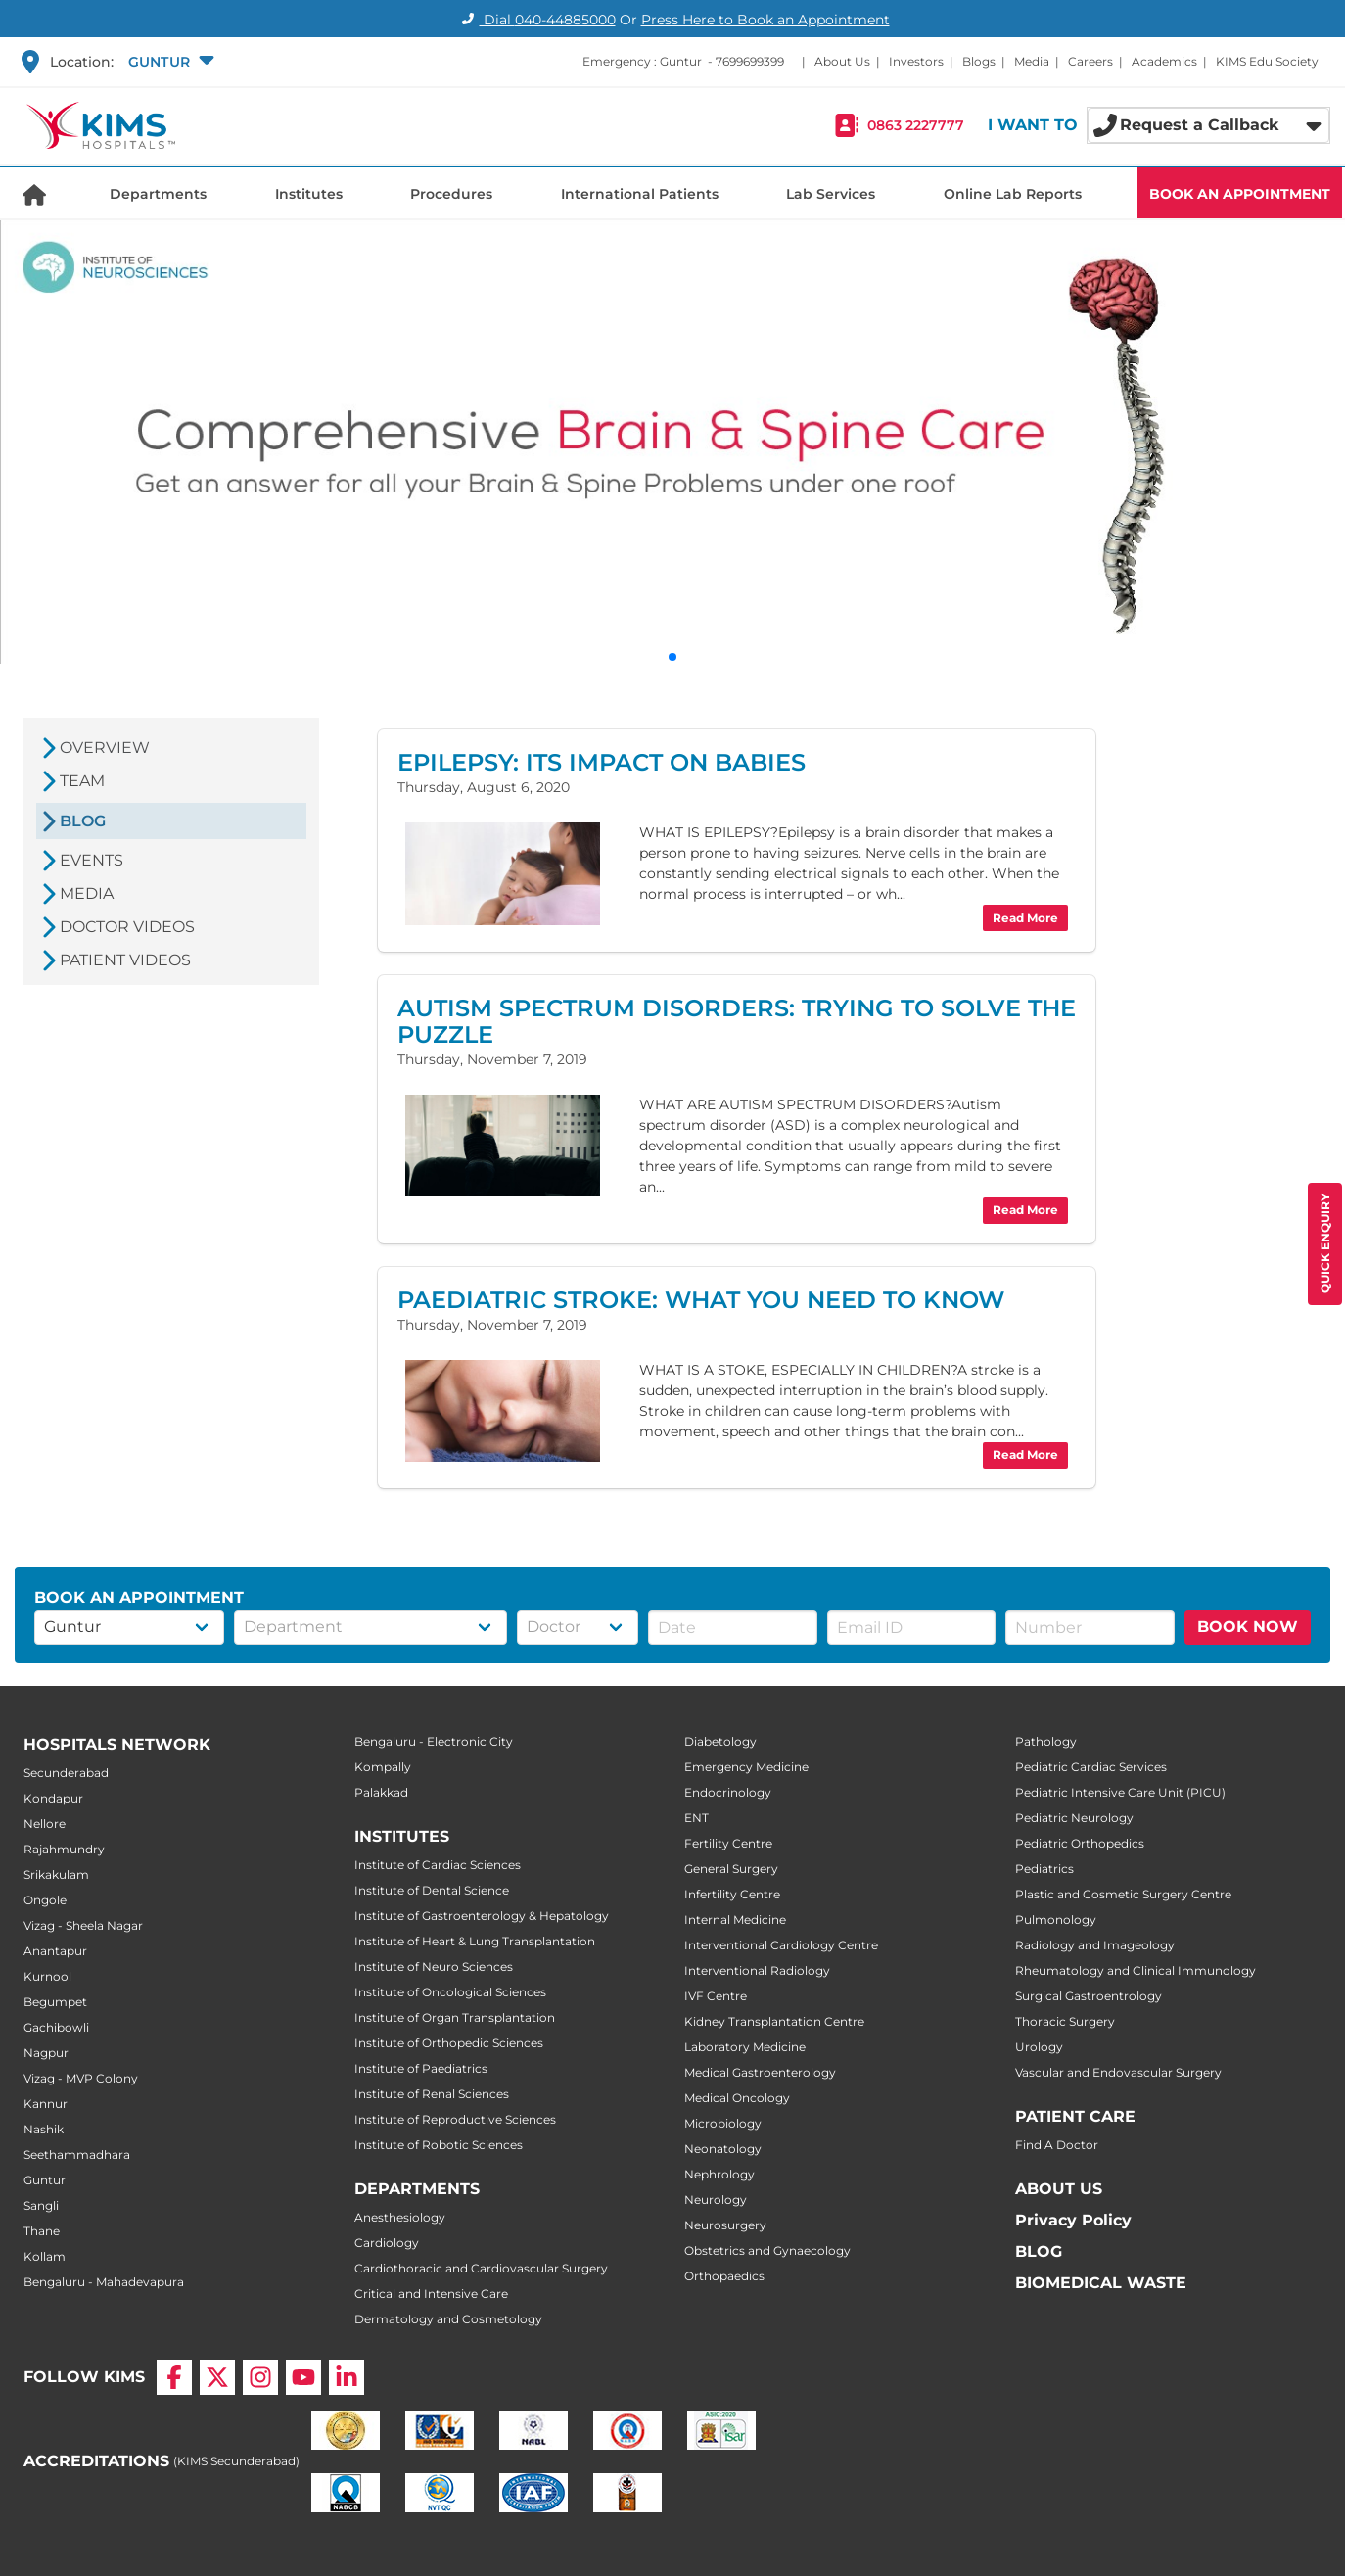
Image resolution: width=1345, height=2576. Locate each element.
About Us (842, 61)
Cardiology (386, 2242)
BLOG (1038, 2251)
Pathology (1046, 1741)
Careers (1090, 61)
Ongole (45, 1900)
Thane (41, 2231)
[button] (169, 61)
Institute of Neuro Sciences (433, 1966)
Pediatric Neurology (1074, 1817)
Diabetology (720, 1741)
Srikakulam (56, 1874)
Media (1031, 61)
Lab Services (830, 194)
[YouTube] (303, 2377)
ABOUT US (1058, 2188)
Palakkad (381, 1792)
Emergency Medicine (746, 1766)
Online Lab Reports (1013, 194)
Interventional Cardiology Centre (781, 1945)
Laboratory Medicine (745, 2046)
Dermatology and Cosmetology (448, 2319)
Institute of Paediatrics (420, 2068)
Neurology (715, 2199)
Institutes (309, 194)
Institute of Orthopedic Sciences (448, 2043)
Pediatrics (1044, 1868)
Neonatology (723, 2148)
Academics (1164, 61)
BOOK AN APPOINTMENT (1239, 194)
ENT (696, 1817)
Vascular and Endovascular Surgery (1118, 2072)
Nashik (43, 2129)
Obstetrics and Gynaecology (767, 2250)
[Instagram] (260, 2377)
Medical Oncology (737, 2097)
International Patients (640, 194)
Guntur (44, 2180)
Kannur (45, 2103)
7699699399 (750, 61)
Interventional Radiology (757, 1970)
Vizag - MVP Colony (80, 2078)
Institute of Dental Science (431, 1890)
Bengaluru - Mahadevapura (103, 2281)
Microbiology (723, 2123)
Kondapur (53, 1798)
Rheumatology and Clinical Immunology (1135, 1970)
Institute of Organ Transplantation (454, 2017)
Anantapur (55, 1951)
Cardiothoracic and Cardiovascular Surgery (481, 2268)
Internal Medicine (735, 1919)
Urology (1039, 2046)
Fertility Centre (728, 1843)
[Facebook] (174, 2377)
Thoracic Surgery (1065, 2021)
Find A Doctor (1056, 2144)
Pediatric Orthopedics (1079, 1843)
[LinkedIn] (346, 2377)
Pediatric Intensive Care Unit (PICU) (1120, 1792)
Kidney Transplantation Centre (774, 2021)
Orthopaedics (724, 2276)
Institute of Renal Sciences (431, 2093)
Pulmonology (1055, 1919)
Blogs (979, 61)
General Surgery (731, 1868)
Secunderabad (66, 1772)
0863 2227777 (915, 125)
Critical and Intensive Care (431, 2293)
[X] (217, 2377)
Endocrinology (727, 1792)
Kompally (382, 1766)
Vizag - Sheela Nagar (83, 1925)
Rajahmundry (64, 1849)
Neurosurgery (725, 2225)
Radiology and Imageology (1095, 1945)
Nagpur (46, 2052)
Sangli (41, 2205)
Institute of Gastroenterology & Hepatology (481, 1915)
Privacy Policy (1073, 2220)
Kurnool (47, 1976)
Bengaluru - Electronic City (433, 1741)
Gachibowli (56, 2027)
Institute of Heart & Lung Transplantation (474, 1941)
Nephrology (719, 2174)
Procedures (451, 194)
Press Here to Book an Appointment (765, 19)
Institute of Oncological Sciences (450, 1992)
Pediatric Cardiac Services (1091, 1766)
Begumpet (55, 2001)
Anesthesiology (399, 2217)
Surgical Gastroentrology (1088, 1996)
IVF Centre (715, 1996)
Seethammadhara (76, 2154)
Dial (536, 19)
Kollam (44, 2256)
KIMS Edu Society (1267, 61)
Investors (916, 61)
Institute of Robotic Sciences (438, 2144)
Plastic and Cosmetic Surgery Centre (1123, 1894)
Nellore (44, 1823)
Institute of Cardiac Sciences (437, 1864)
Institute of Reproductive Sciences (455, 2119)
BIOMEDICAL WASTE (1100, 2282)
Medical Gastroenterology (760, 2072)
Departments (158, 194)
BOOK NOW (1247, 1626)
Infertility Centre (732, 1894)
